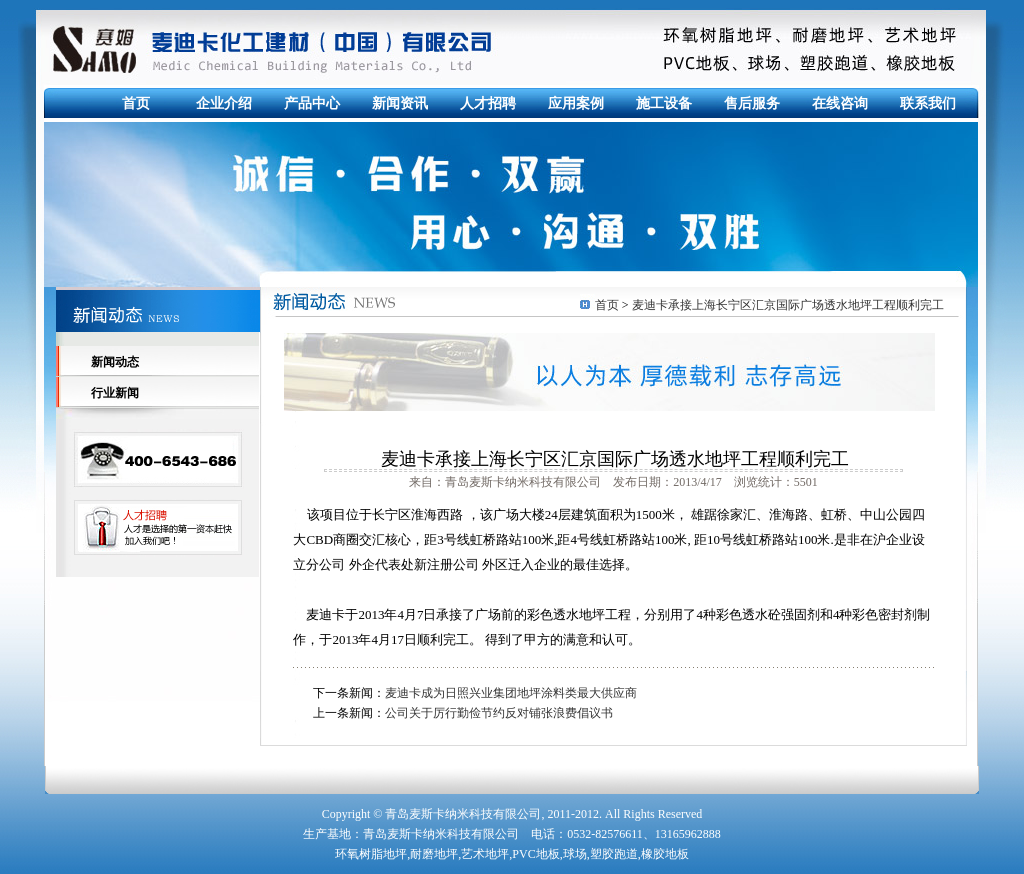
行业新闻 (115, 393)
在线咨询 (840, 103)
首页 (136, 103)
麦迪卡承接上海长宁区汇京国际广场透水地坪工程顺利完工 (788, 305)
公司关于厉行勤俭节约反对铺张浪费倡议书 (499, 713)
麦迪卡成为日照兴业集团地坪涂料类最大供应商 (511, 693)
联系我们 (928, 103)
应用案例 (576, 103)
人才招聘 (488, 103)
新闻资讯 (400, 103)
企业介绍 (224, 103)
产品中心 (312, 103)
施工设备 (664, 103)
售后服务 (752, 103)
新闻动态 (115, 362)
